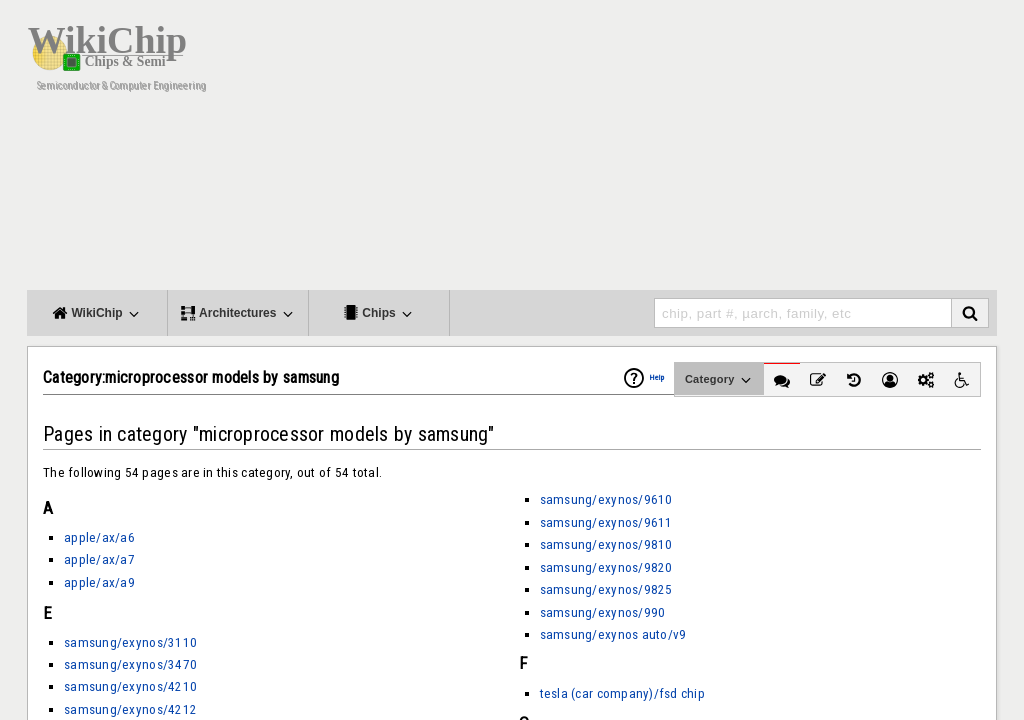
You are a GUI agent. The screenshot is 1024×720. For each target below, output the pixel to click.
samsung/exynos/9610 (606, 499)
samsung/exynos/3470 (130, 664)
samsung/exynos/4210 (130, 686)
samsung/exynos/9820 (606, 567)
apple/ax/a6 (99, 537)
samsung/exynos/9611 (606, 522)
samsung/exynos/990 (603, 612)
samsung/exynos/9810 (606, 544)
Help (657, 377)
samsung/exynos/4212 (130, 709)
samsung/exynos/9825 (606, 589)
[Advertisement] (632, 150)
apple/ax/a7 (99, 559)
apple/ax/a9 (99, 582)
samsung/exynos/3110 (130, 642)
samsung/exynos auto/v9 (613, 634)
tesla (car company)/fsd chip (622, 693)
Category (719, 380)
